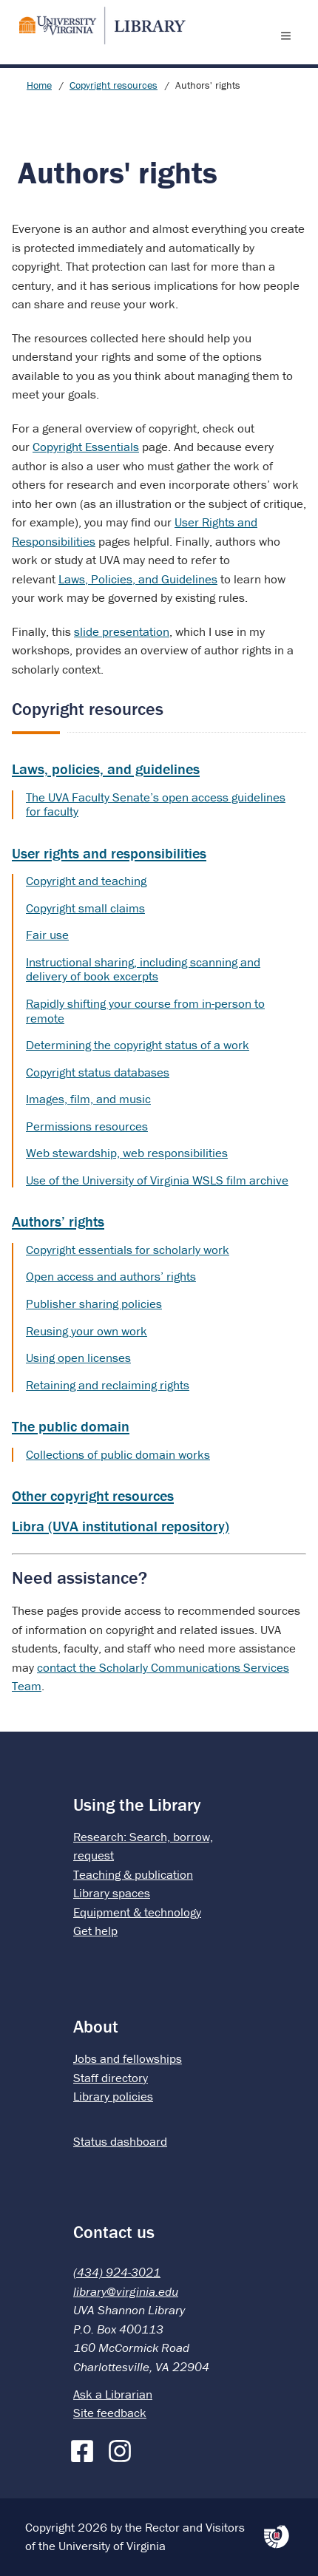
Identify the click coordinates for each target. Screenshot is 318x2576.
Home (39, 85)
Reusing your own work (86, 1331)
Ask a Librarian (112, 2394)
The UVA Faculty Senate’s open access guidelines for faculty (155, 804)
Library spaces (111, 1893)
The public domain (70, 1426)
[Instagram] (123, 2448)
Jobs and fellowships (127, 2058)
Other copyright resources (93, 1495)
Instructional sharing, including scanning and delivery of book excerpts (143, 969)
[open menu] (289, 35)
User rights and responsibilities (109, 853)
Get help (95, 1930)
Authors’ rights (58, 1221)
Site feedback (109, 2412)
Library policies (113, 2096)
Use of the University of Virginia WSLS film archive (157, 1180)
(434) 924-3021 (116, 2272)
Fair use (47, 934)
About (95, 2026)
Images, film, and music (88, 1099)
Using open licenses (78, 1357)
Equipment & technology (137, 1912)
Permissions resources (87, 1126)
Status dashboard (120, 2141)
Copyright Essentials (86, 446)
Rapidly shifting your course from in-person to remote (145, 1010)
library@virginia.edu (125, 2291)
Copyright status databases (97, 1072)
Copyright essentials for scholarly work (127, 1249)
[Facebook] (85, 2448)
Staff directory (110, 2078)
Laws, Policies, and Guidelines (137, 579)
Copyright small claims (85, 908)
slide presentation (121, 631)
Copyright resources (114, 85)
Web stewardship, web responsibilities (127, 1153)
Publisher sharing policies (94, 1303)
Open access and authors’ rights (111, 1276)
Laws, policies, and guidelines (106, 768)
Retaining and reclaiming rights (107, 1385)
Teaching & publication (133, 1874)
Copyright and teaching (86, 880)
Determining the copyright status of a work (137, 1045)
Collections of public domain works (118, 1454)
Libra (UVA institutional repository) (120, 1525)
